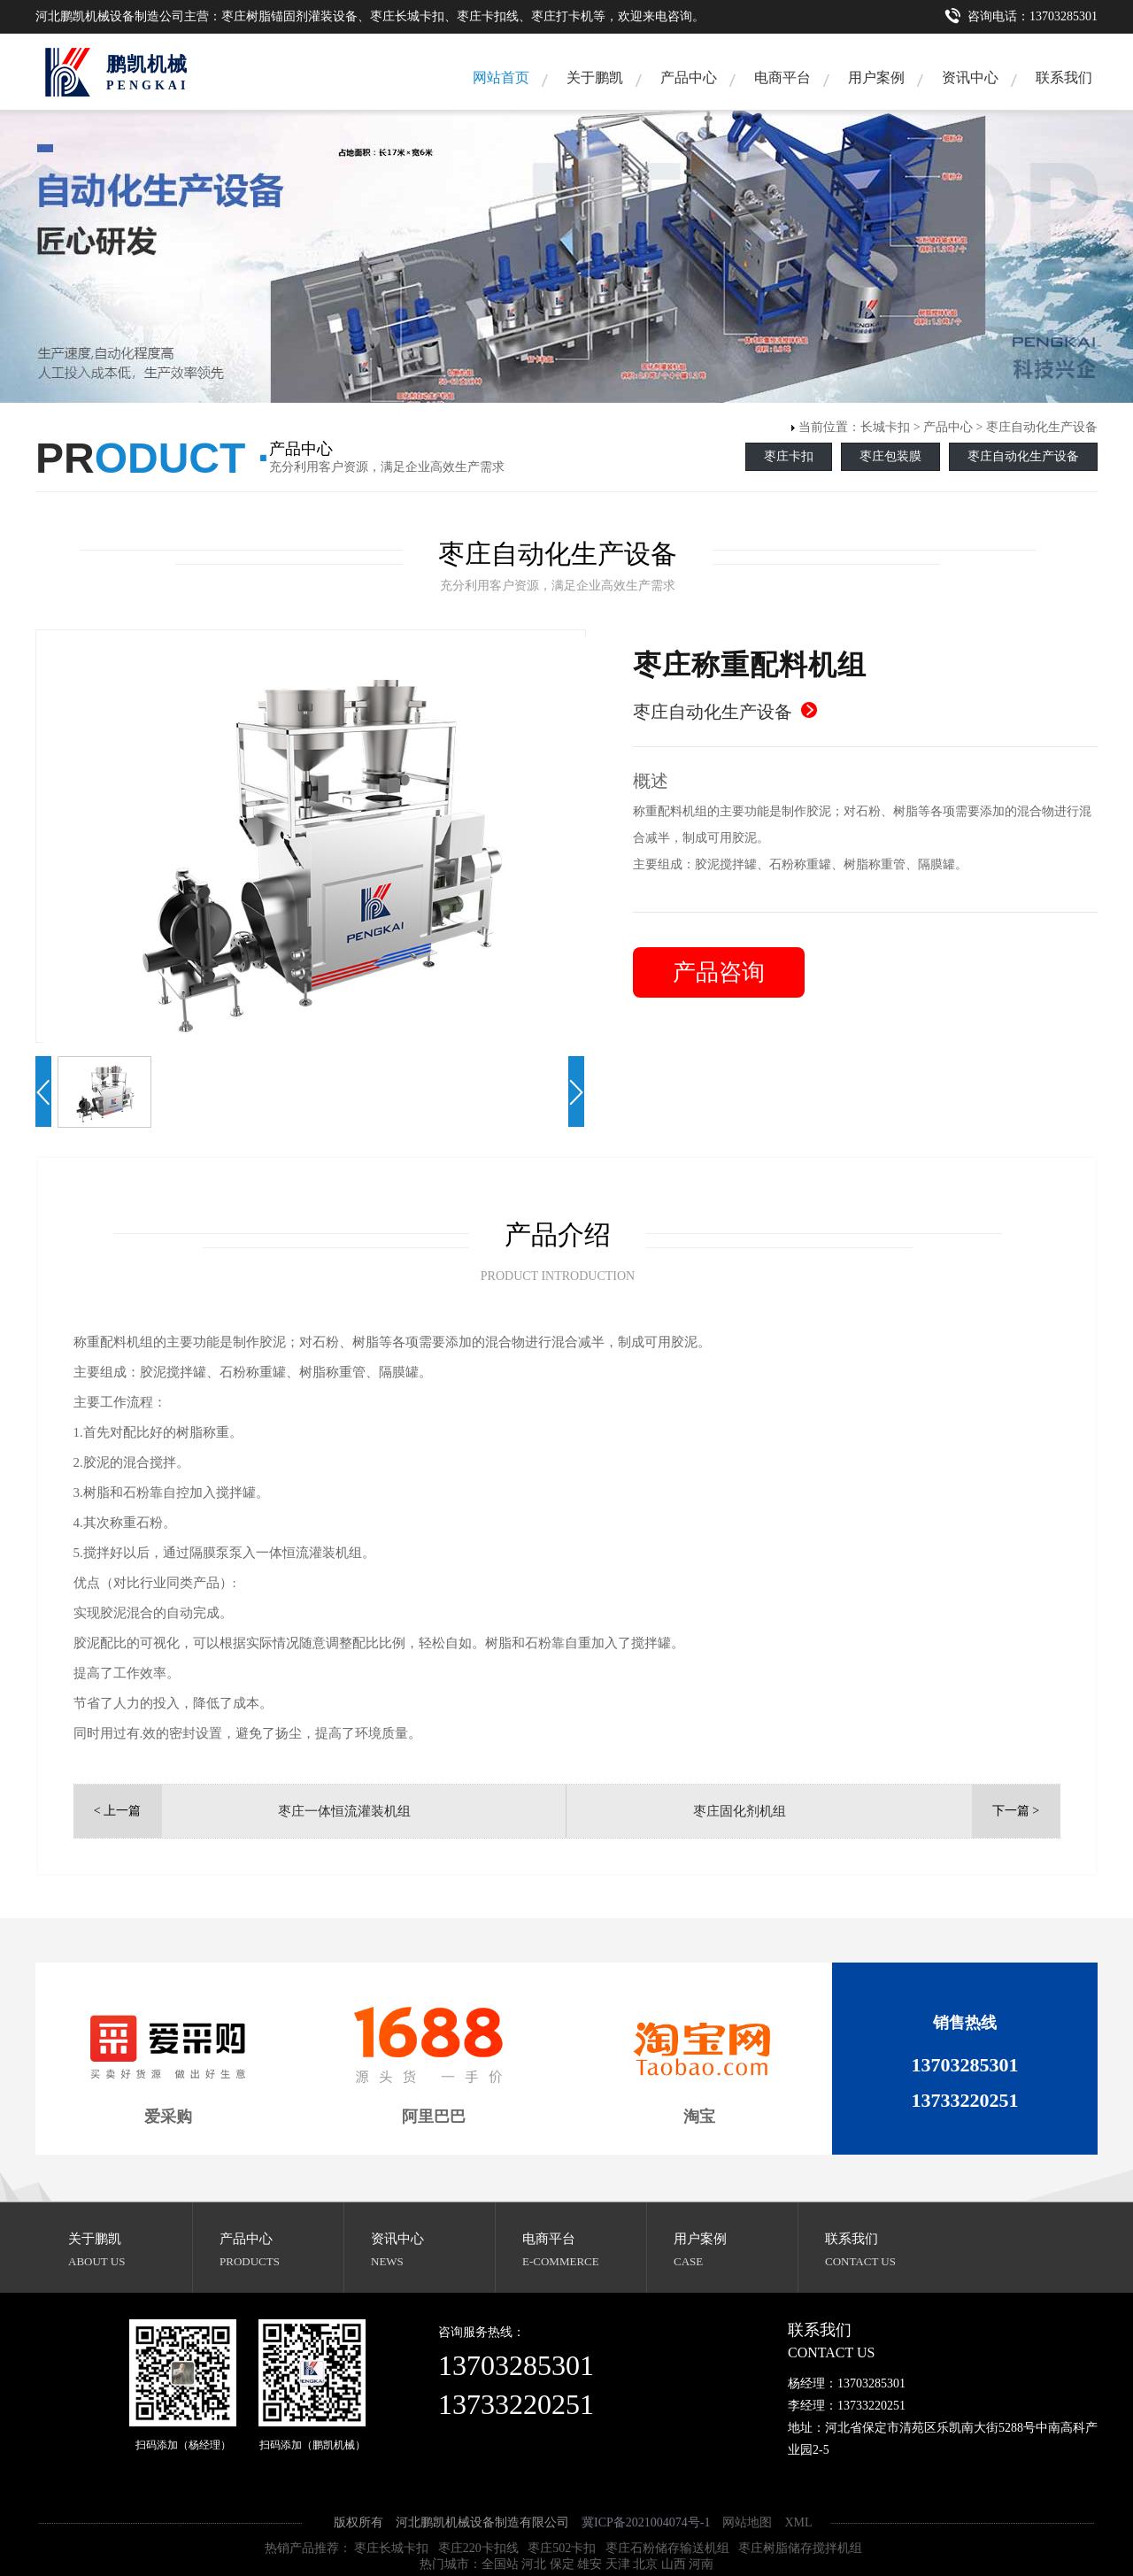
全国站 (500, 2564)
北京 (645, 2564)
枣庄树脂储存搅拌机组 (800, 2548)
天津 (617, 2564)
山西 (673, 2564)
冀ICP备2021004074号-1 (646, 2522)
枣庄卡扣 (788, 456)
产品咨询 (719, 972)
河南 (701, 2564)
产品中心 (688, 77)
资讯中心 (970, 77)
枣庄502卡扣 (562, 2548)
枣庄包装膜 (890, 456)
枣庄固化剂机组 (739, 1811)
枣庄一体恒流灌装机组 (344, 1811)
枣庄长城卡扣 (391, 2548)
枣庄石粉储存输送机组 (667, 2548)
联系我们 (1064, 77)
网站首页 (501, 77)
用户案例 (876, 77)
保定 (562, 2564)
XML (798, 2522)
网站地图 (747, 2522)
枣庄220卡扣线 (478, 2548)
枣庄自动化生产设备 (1042, 427)
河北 (533, 2564)
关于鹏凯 (594, 77)
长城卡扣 (885, 427)
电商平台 (782, 77)
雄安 (589, 2564)
